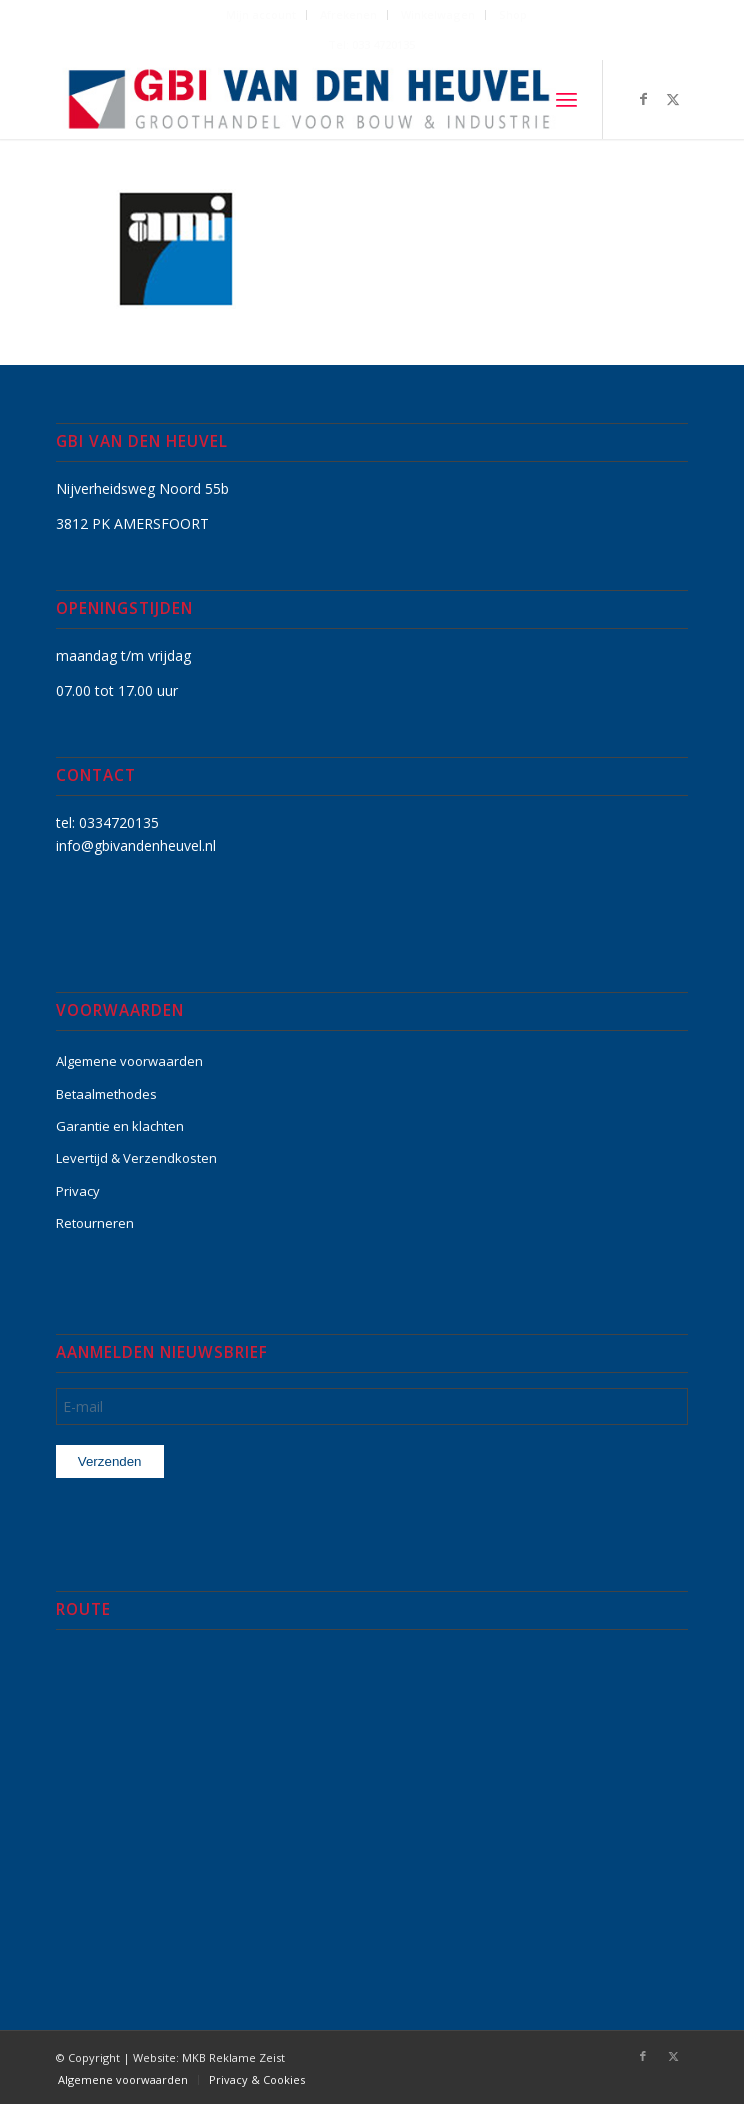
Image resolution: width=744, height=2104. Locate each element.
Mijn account (261, 14)
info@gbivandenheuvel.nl (136, 845)
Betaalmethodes (106, 1094)
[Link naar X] (673, 99)
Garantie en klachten (120, 1126)
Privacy (78, 1191)
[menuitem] (261, 15)
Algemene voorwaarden (129, 1061)
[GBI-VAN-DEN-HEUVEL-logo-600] (309, 99)
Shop (513, 14)
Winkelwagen (438, 14)
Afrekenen (348, 14)
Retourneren (95, 1223)
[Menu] (566, 99)
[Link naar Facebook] (643, 99)
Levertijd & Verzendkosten (136, 1158)
